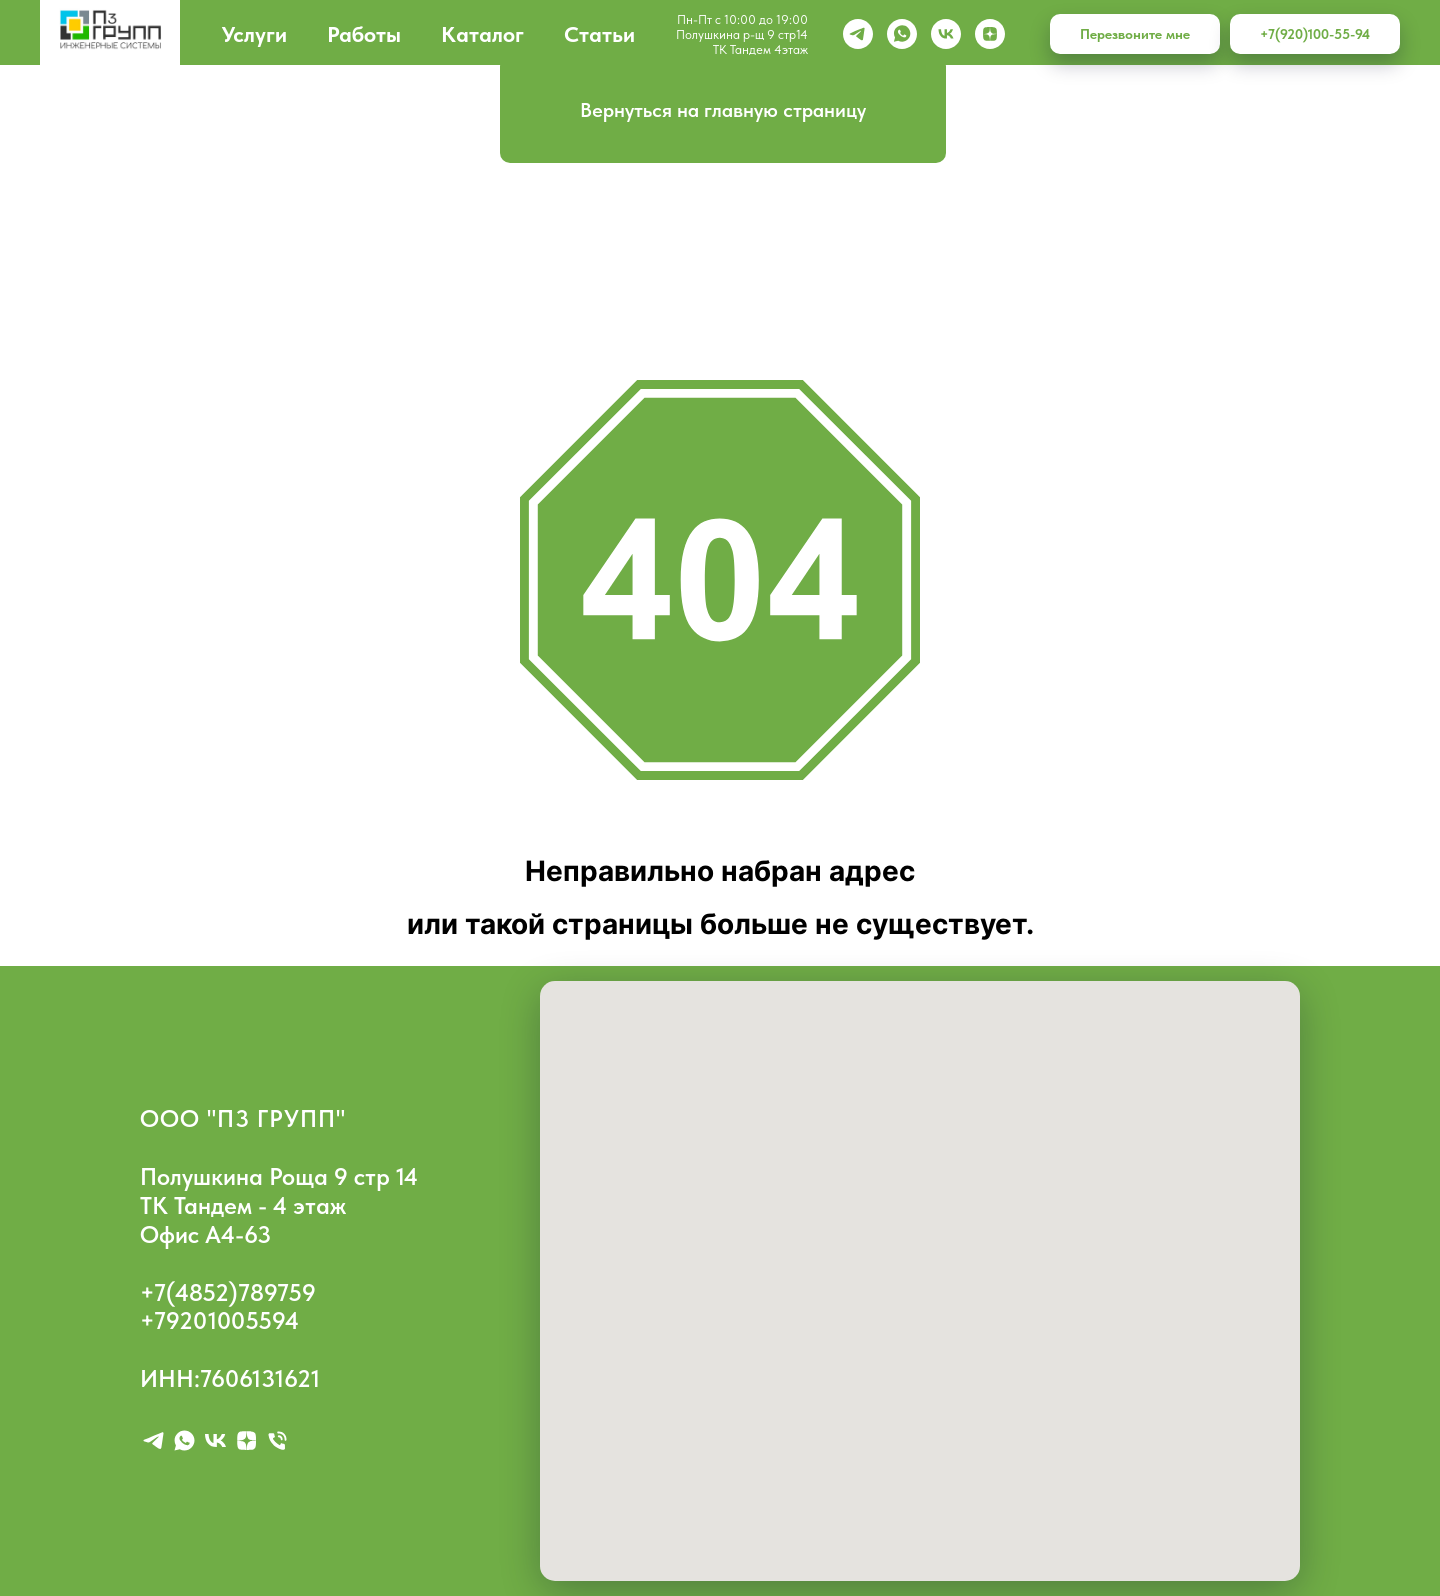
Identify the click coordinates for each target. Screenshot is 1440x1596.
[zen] (990, 34)
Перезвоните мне (1135, 34)
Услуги (254, 34)
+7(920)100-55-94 (1315, 34)
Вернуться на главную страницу (723, 110)
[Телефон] (277, 1440)
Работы (364, 34)
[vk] (946, 34)
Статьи (599, 34)
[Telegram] (858, 34)
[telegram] (153, 1440)
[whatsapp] (902, 34)
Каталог (482, 34)
